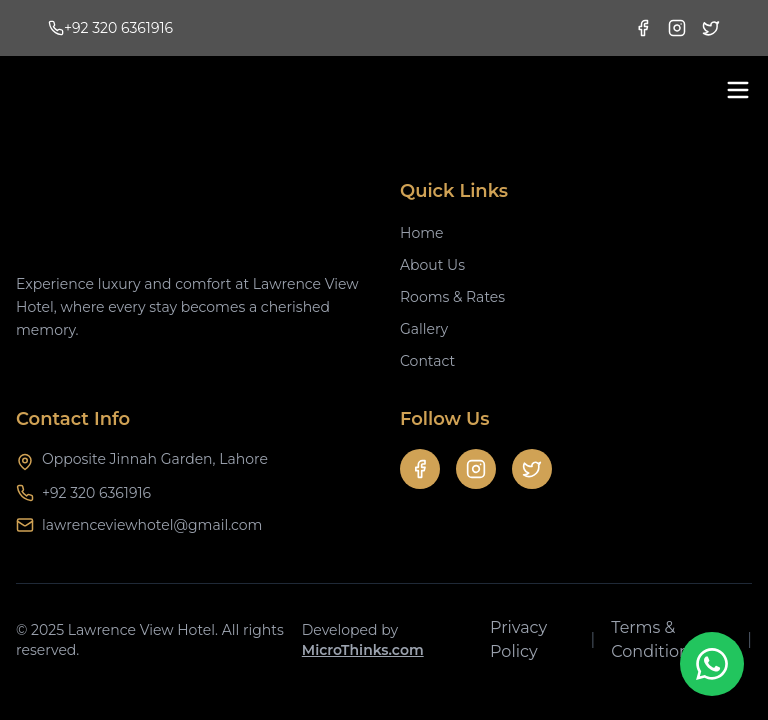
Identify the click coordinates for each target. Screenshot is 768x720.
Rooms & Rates (452, 297)
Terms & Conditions (654, 639)
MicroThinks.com (363, 650)
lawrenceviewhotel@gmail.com (152, 525)
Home (421, 233)
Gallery (424, 329)
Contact (427, 361)
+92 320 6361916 (96, 493)
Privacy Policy (518, 639)
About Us (432, 265)
